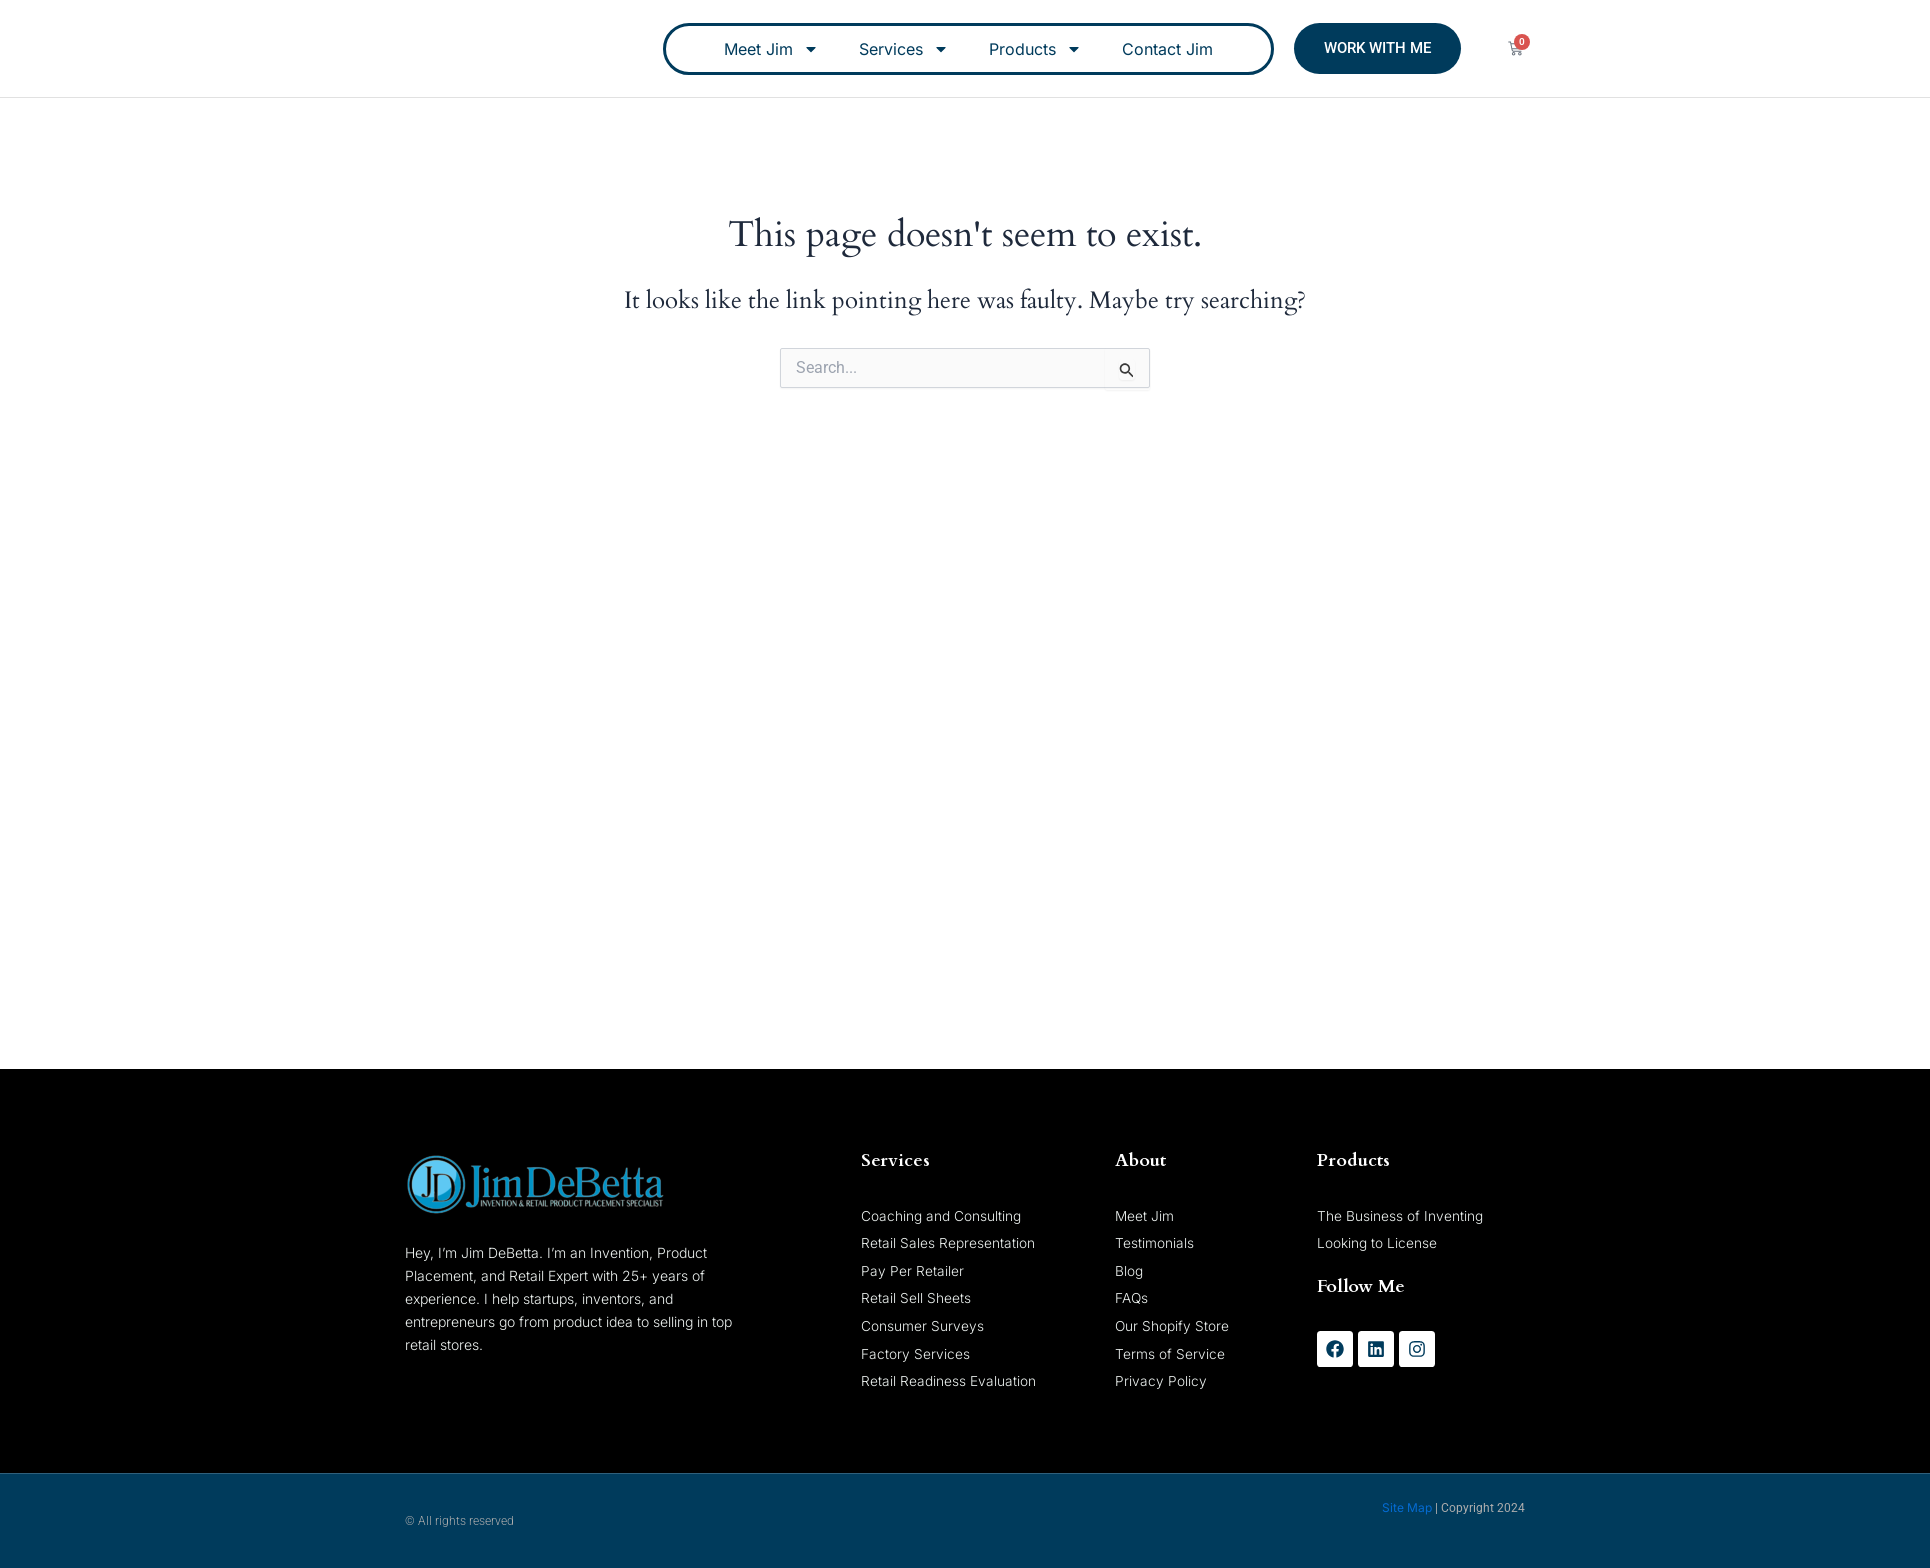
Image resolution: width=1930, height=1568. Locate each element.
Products (1035, 49)
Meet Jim (771, 49)
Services (904, 49)
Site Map (1407, 1507)
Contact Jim (1167, 49)
